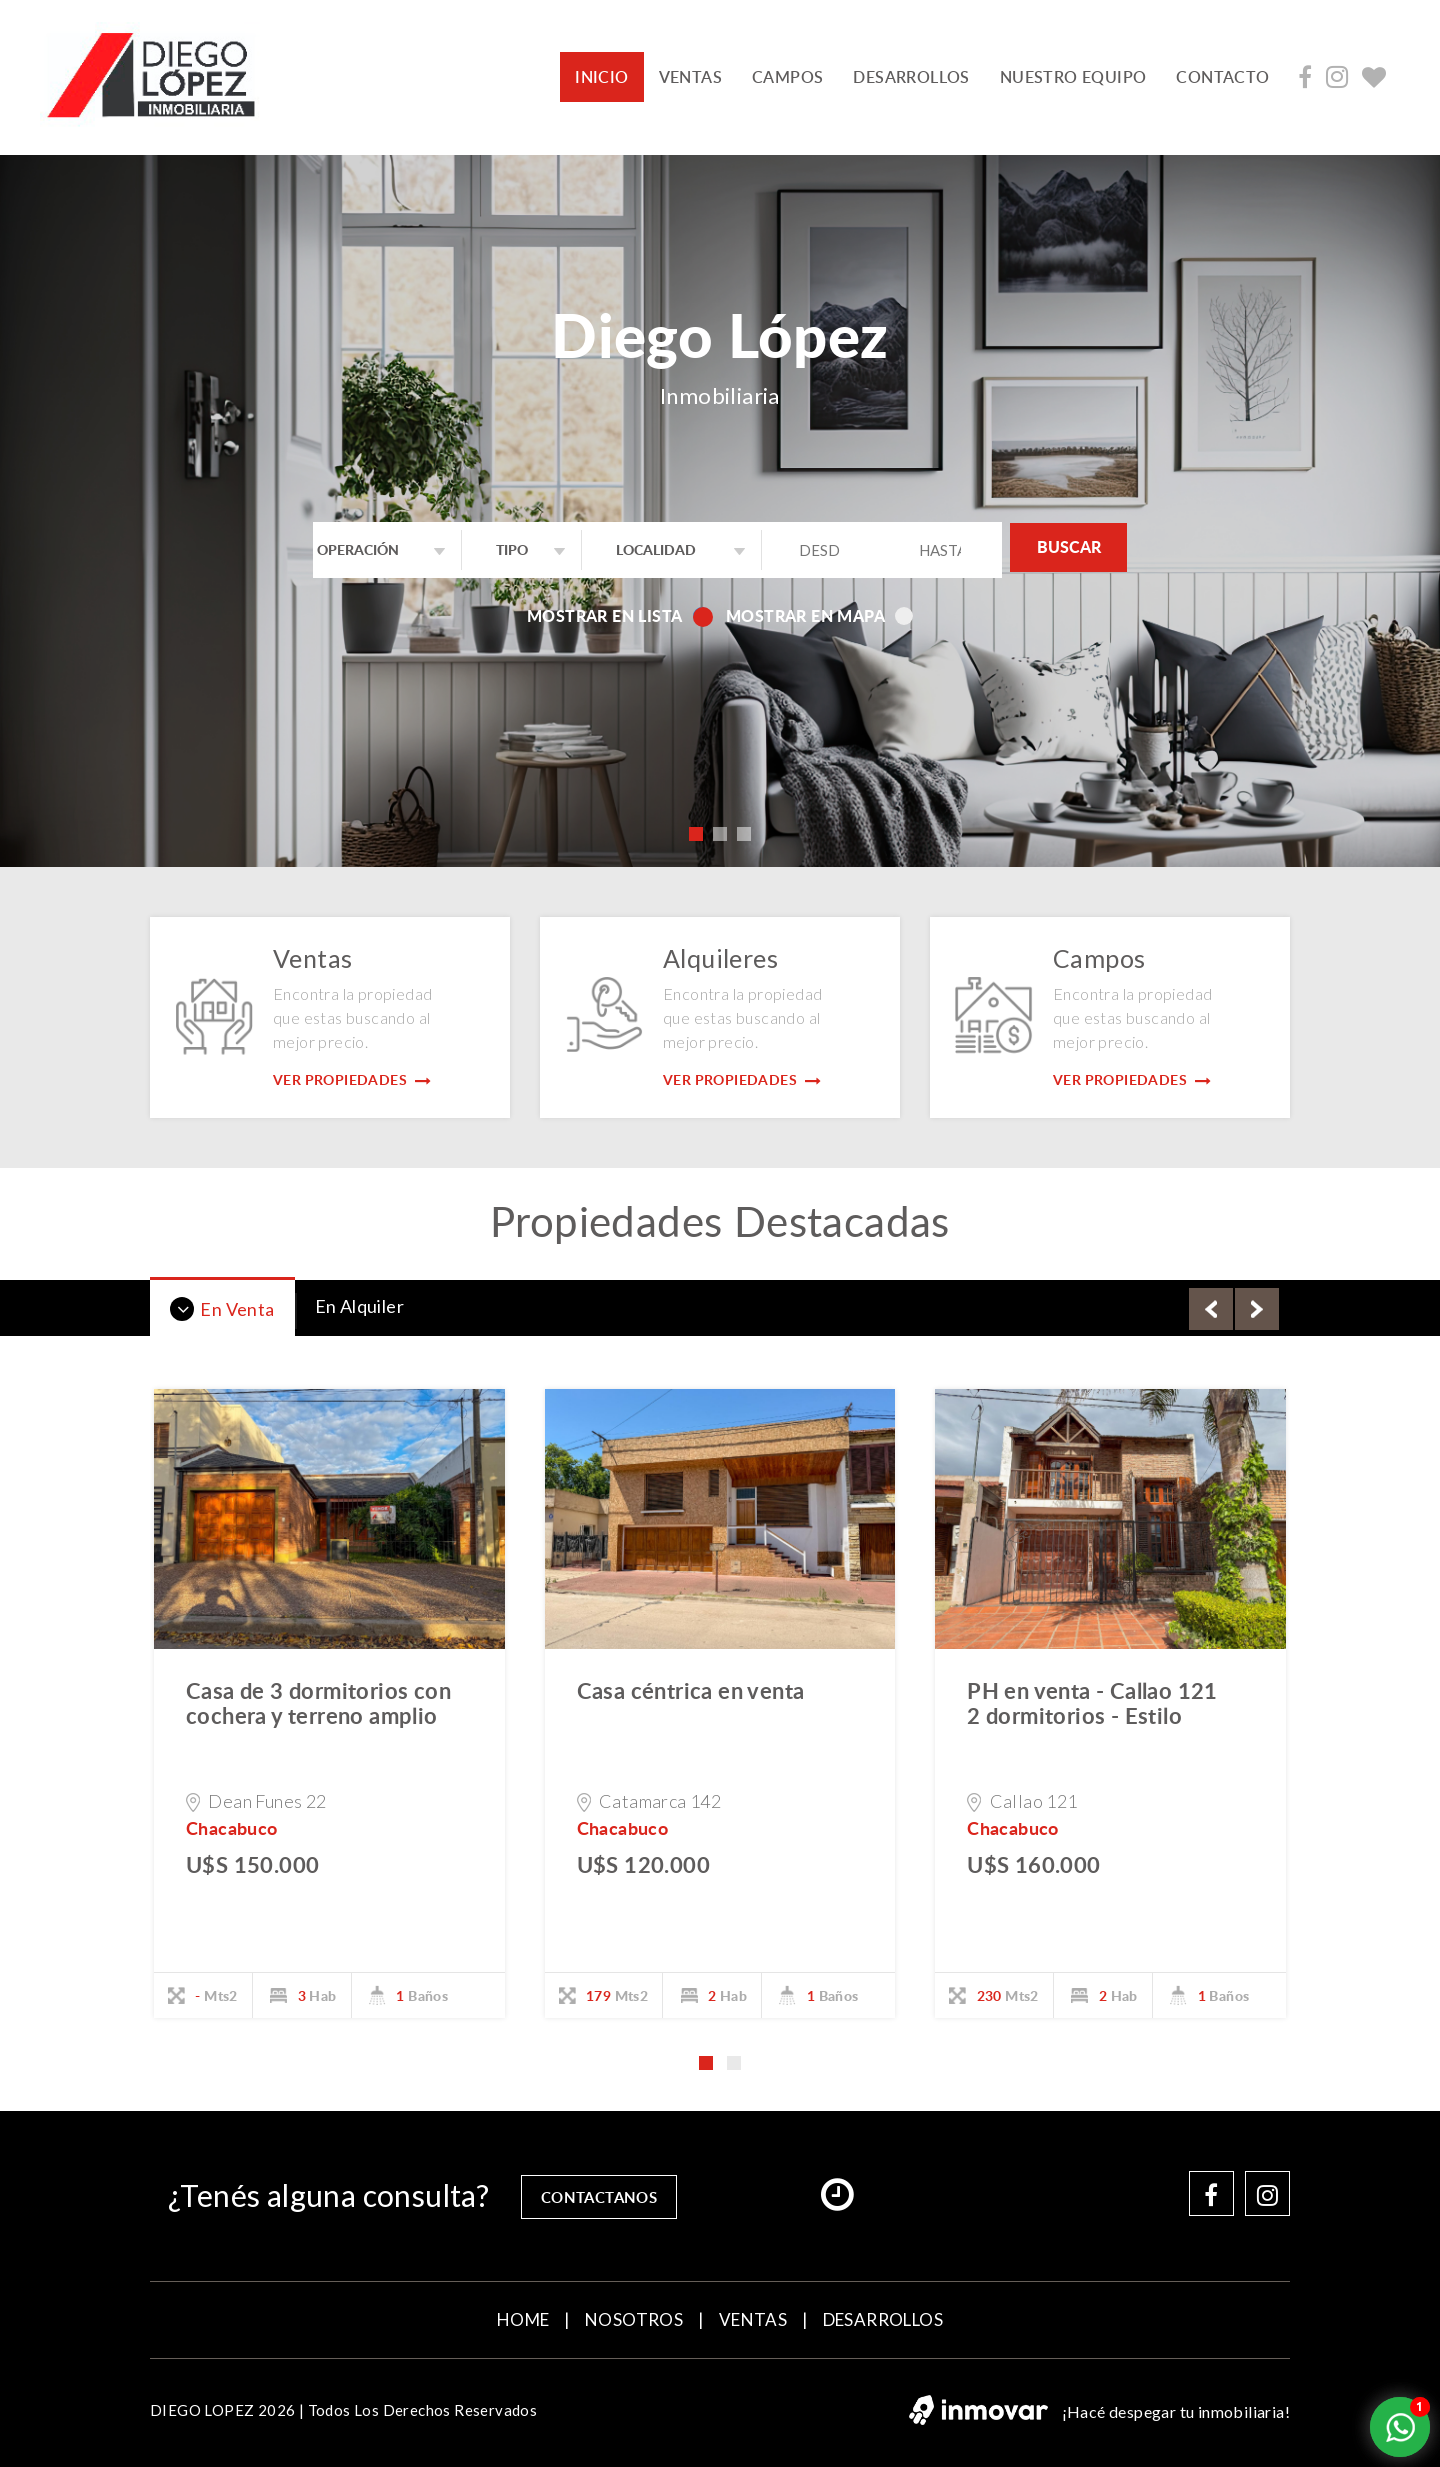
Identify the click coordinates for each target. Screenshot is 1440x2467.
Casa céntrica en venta (691, 1690)
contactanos (606, 2193)
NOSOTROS (634, 2317)
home (523, 2317)
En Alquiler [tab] (359, 1306)
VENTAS (690, 77)
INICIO (609, 76)
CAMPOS (787, 77)
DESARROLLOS (911, 77)
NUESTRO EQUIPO (1073, 77)
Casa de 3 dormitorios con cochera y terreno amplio (318, 1702)
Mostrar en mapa (819, 615)
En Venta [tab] (222, 1309)
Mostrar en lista (618, 615)
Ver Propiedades (352, 1079)
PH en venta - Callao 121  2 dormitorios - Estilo (1104, 1702)
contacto (1222, 77)
